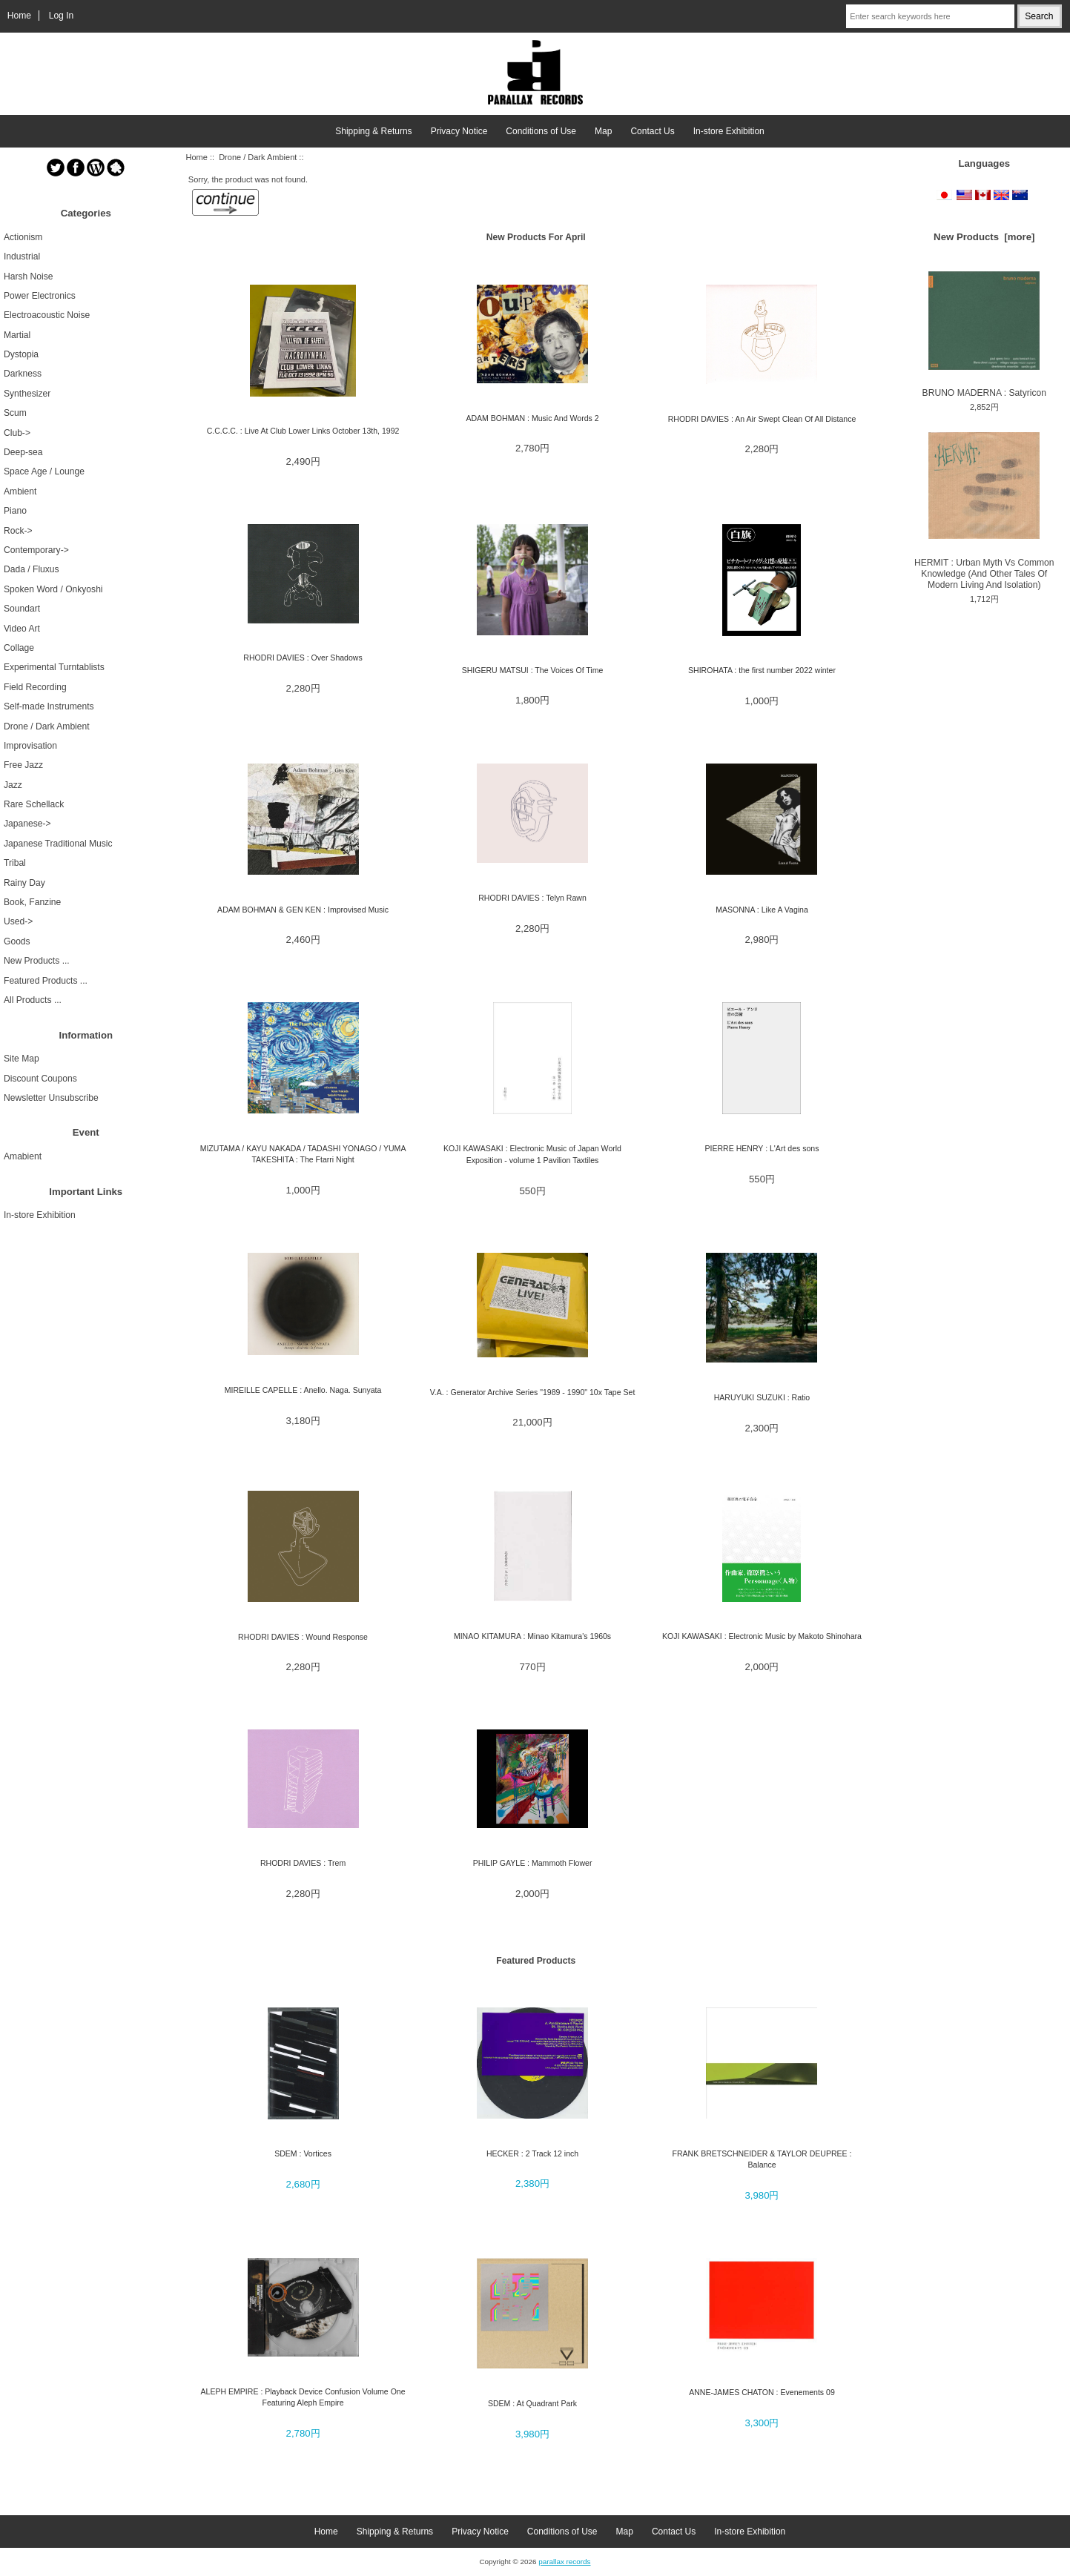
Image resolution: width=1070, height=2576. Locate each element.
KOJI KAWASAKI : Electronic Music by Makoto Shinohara (762, 1636)
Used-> (18, 921)
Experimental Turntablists (54, 667)
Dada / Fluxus (31, 569)
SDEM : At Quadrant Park (532, 2403)
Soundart (22, 608)
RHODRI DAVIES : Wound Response (303, 1636)
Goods (17, 941)
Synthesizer (27, 393)
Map (603, 131)
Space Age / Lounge (44, 471)
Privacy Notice (459, 131)
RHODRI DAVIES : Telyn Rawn (532, 897)
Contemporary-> (36, 550)
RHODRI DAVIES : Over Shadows (302, 657)
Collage (19, 648)
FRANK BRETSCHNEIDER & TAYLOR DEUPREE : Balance (761, 2159)
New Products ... (37, 961)
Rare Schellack (34, 804)
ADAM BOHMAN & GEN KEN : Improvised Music (303, 909)
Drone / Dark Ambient (258, 157)
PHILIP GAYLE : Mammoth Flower (532, 1862)
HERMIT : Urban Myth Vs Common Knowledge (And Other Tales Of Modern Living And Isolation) (984, 511)
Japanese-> (27, 823)
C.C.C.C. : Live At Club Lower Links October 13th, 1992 (303, 430)
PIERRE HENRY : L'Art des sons (761, 1148)
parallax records (564, 2561)
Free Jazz (23, 765)
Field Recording (35, 687)
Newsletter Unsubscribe (51, 1098)
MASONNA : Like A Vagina (762, 909)
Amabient (23, 1156)
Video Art (22, 628)
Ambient (20, 491)
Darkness (23, 373)
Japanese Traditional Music (58, 843)
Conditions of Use (541, 131)
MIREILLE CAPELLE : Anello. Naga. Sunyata (303, 1389)
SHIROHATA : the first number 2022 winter (762, 670)
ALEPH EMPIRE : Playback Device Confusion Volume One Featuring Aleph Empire (303, 2397)
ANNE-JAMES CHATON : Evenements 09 (762, 2392)
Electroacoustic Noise (47, 315)
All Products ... (33, 1000)
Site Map (21, 1058)
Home (19, 15)
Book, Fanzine (32, 902)
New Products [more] (984, 236)
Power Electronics (40, 296)
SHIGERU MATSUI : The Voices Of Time (533, 670)
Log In (61, 15)
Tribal (15, 863)
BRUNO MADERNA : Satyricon (984, 334)
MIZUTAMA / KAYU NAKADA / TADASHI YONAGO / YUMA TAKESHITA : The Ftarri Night (303, 1154)
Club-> (17, 433)
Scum (15, 413)
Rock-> (18, 531)
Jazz (13, 785)
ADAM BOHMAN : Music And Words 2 (532, 418)
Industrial (22, 256)
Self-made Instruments (49, 706)
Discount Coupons (40, 1078)
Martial (17, 335)
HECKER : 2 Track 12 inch (532, 2153)
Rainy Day (24, 883)
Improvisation (30, 746)
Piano (15, 511)
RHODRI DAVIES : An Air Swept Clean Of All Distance (762, 418)
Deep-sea (23, 452)
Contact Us (652, 131)
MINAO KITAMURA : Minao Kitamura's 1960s (532, 1636)
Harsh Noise (28, 276)
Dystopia (21, 354)
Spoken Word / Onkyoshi (53, 589)
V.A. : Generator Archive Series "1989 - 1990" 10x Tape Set (532, 1392)
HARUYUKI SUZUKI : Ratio (762, 1397)
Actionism (23, 237)
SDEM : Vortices (302, 2153)
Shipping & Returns (373, 131)
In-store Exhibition (728, 131)
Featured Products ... (45, 981)
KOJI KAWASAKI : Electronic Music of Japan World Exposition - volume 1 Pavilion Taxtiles (532, 1154)
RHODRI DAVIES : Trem (303, 1862)
